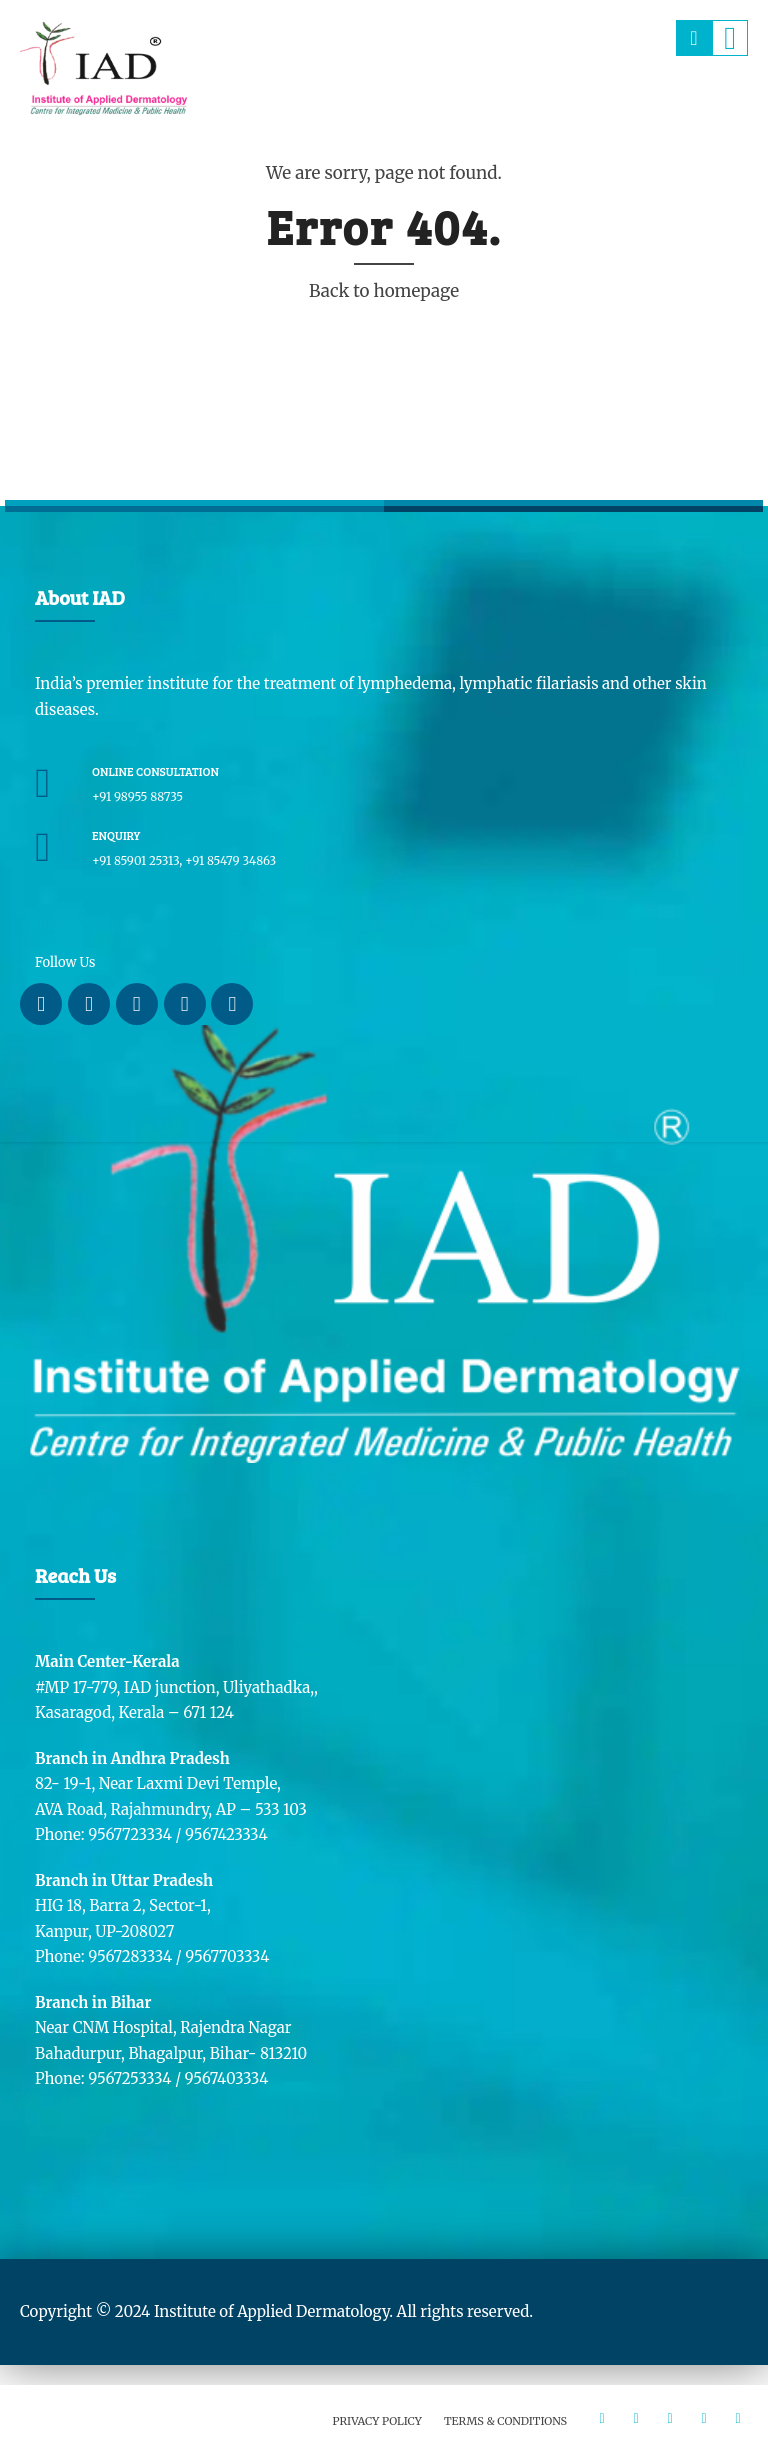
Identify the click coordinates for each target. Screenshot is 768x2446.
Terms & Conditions (505, 2421)
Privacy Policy (377, 2421)
